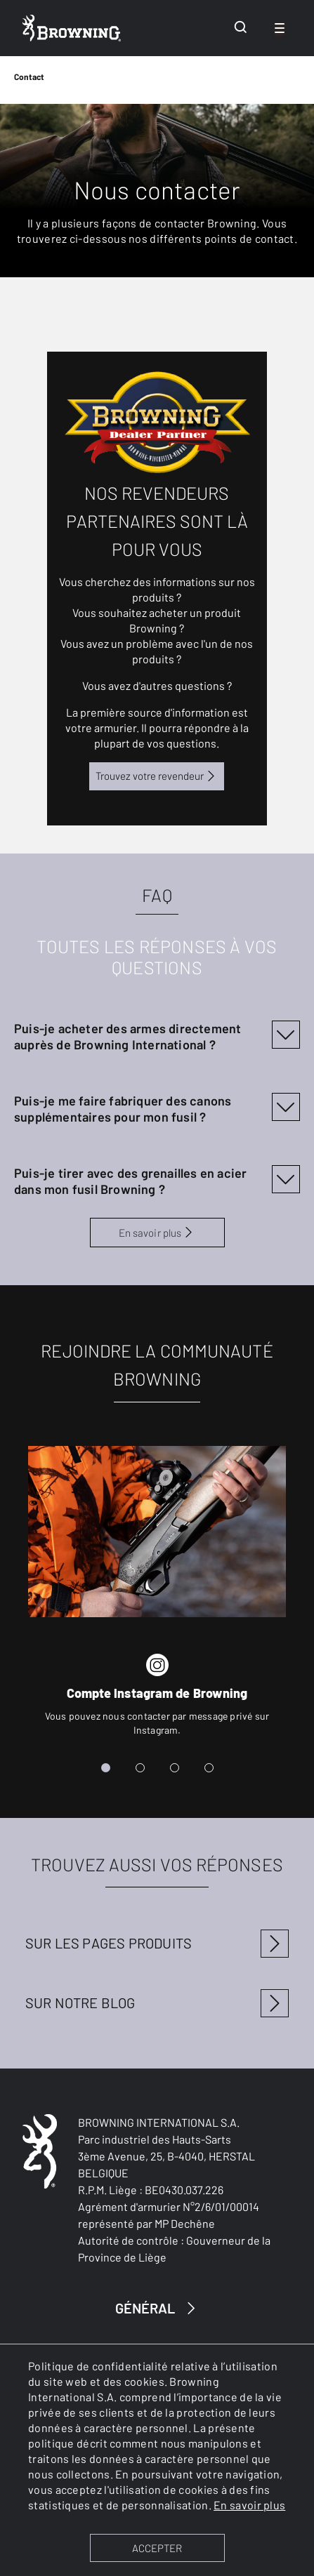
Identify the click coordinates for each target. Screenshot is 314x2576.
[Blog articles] (157, 2008)
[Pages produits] (157, 1949)
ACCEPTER (157, 2548)
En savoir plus (249, 2504)
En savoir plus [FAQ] (157, 1232)
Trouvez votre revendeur (157, 775)
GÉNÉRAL (157, 2308)
